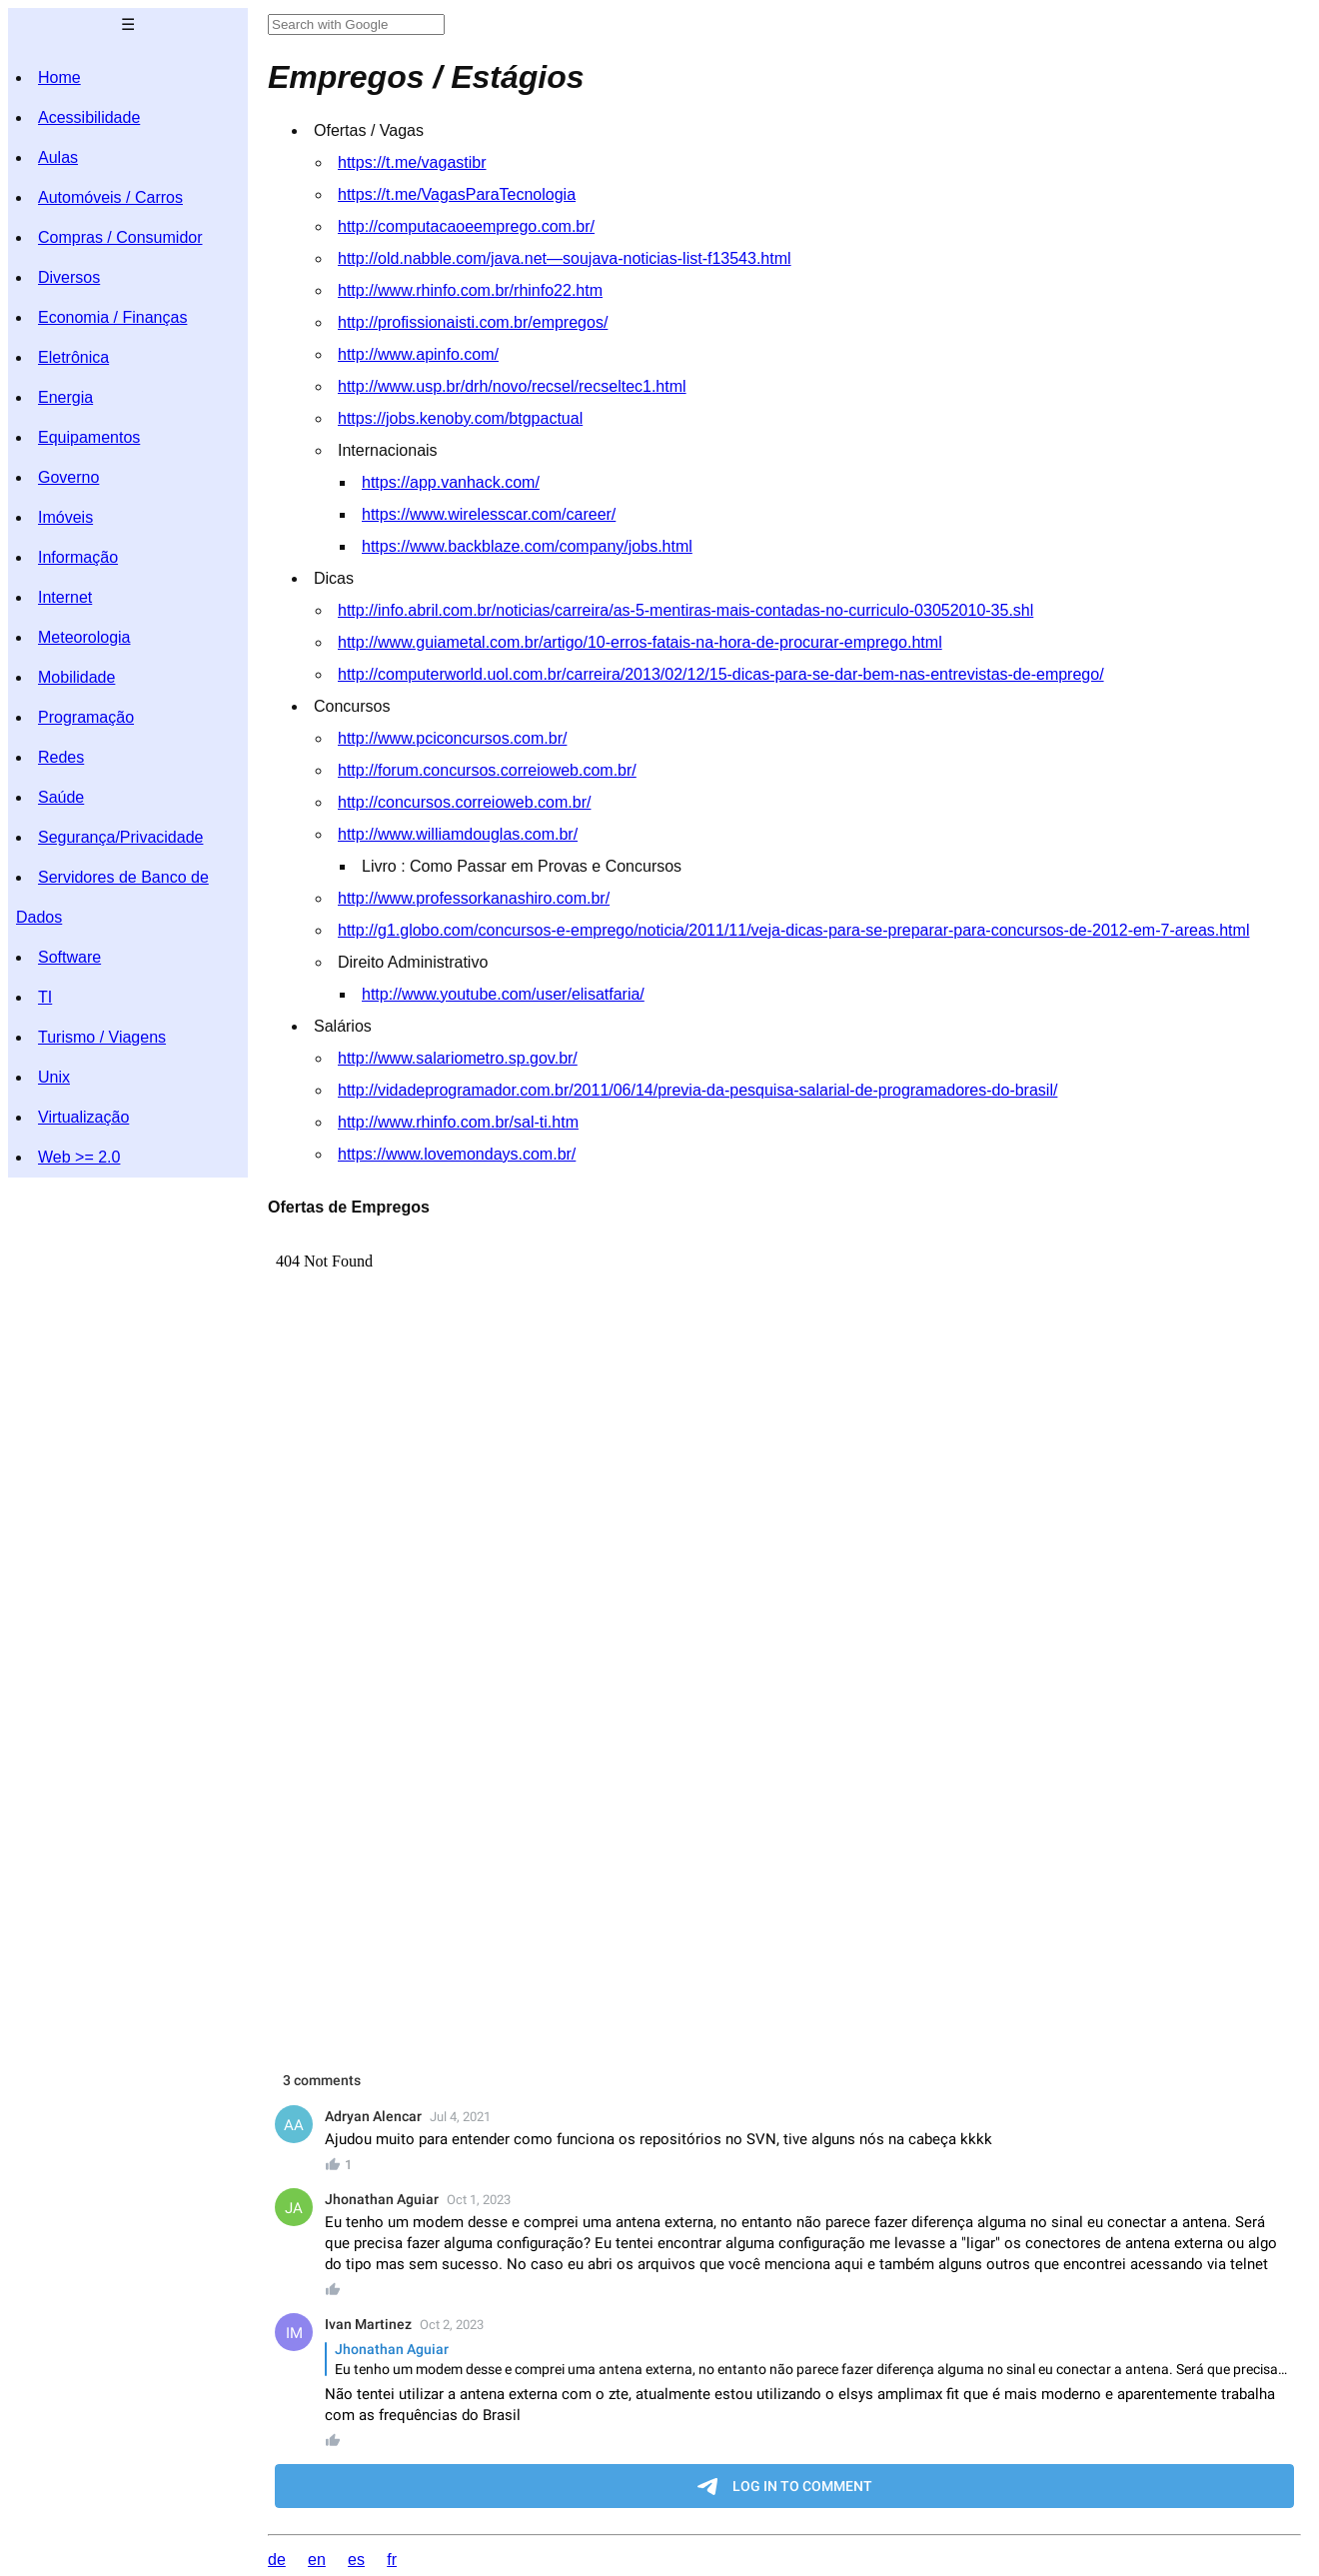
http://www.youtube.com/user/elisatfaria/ (503, 994)
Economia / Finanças (112, 317)
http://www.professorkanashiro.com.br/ (474, 898)
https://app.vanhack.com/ (451, 482)
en (317, 2559)
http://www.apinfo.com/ (418, 354)
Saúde (61, 797)
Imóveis (65, 517)
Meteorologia (84, 637)
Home (59, 77)
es (356, 2559)
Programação (86, 717)
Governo (68, 477)
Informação (78, 557)
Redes (61, 757)
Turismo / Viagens (102, 1037)
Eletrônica (73, 357)
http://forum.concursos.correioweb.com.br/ (487, 770)
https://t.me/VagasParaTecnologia (457, 194)
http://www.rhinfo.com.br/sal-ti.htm (458, 1122)
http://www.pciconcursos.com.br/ (452, 738)
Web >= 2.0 (79, 1157)
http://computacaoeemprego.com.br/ (466, 226)
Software (69, 957)
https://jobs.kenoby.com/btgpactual (460, 418)
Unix (54, 1077)
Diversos (69, 277)
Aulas (58, 157)
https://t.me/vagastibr (412, 162)
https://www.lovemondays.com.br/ (457, 1154)
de (277, 2559)
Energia (65, 397)
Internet (65, 597)
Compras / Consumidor (120, 237)
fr (392, 2559)
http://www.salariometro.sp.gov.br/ (458, 1058)
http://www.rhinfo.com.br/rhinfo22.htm (470, 290)
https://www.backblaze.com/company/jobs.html (527, 546)
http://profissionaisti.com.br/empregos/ (473, 322)
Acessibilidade (89, 117)
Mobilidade (76, 677)
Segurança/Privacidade (120, 837)
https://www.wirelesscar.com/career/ (489, 514)
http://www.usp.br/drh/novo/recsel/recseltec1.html (512, 386)
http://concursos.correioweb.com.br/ (464, 802)
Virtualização (83, 1117)
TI (45, 997)
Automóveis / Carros (110, 197)
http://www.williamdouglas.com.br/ (458, 834)
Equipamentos (89, 437)
